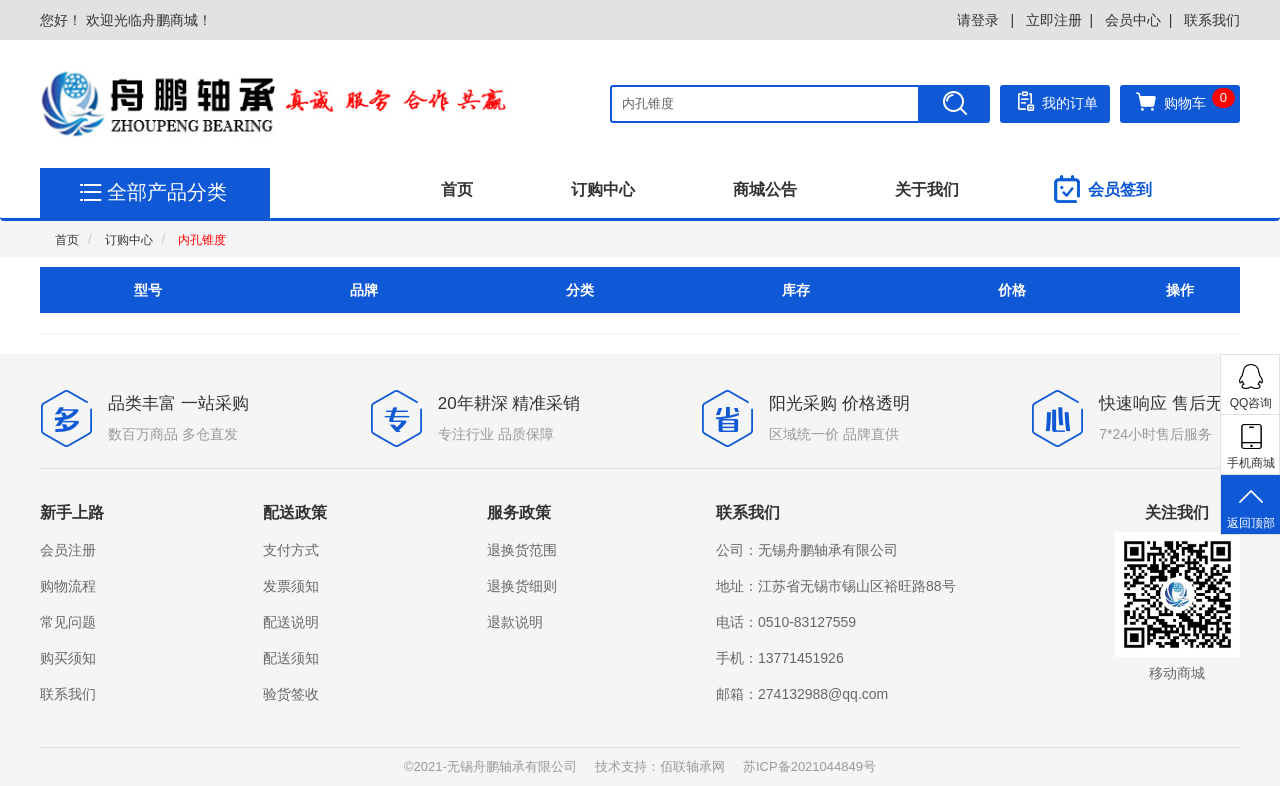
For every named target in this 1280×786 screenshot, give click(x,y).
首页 (457, 189)
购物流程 (68, 586)
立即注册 (1054, 20)
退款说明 (515, 622)
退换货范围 (522, 550)
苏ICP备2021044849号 (809, 766)
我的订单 (1055, 101)
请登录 (980, 20)
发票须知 (291, 586)
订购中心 (603, 189)
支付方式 (291, 550)
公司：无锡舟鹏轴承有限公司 (807, 550)
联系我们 (1212, 20)
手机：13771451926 (780, 658)
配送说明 (291, 622)
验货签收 (291, 694)
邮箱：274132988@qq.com (802, 694)
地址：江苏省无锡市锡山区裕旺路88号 (836, 586)
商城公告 (765, 189)
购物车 (1184, 101)
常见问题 (68, 622)
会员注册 (68, 550)
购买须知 (68, 658)
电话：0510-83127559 (786, 622)
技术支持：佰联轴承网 (660, 766)
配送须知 (291, 658)
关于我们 (927, 189)
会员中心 (1133, 20)
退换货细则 (522, 586)
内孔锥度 (202, 240)
